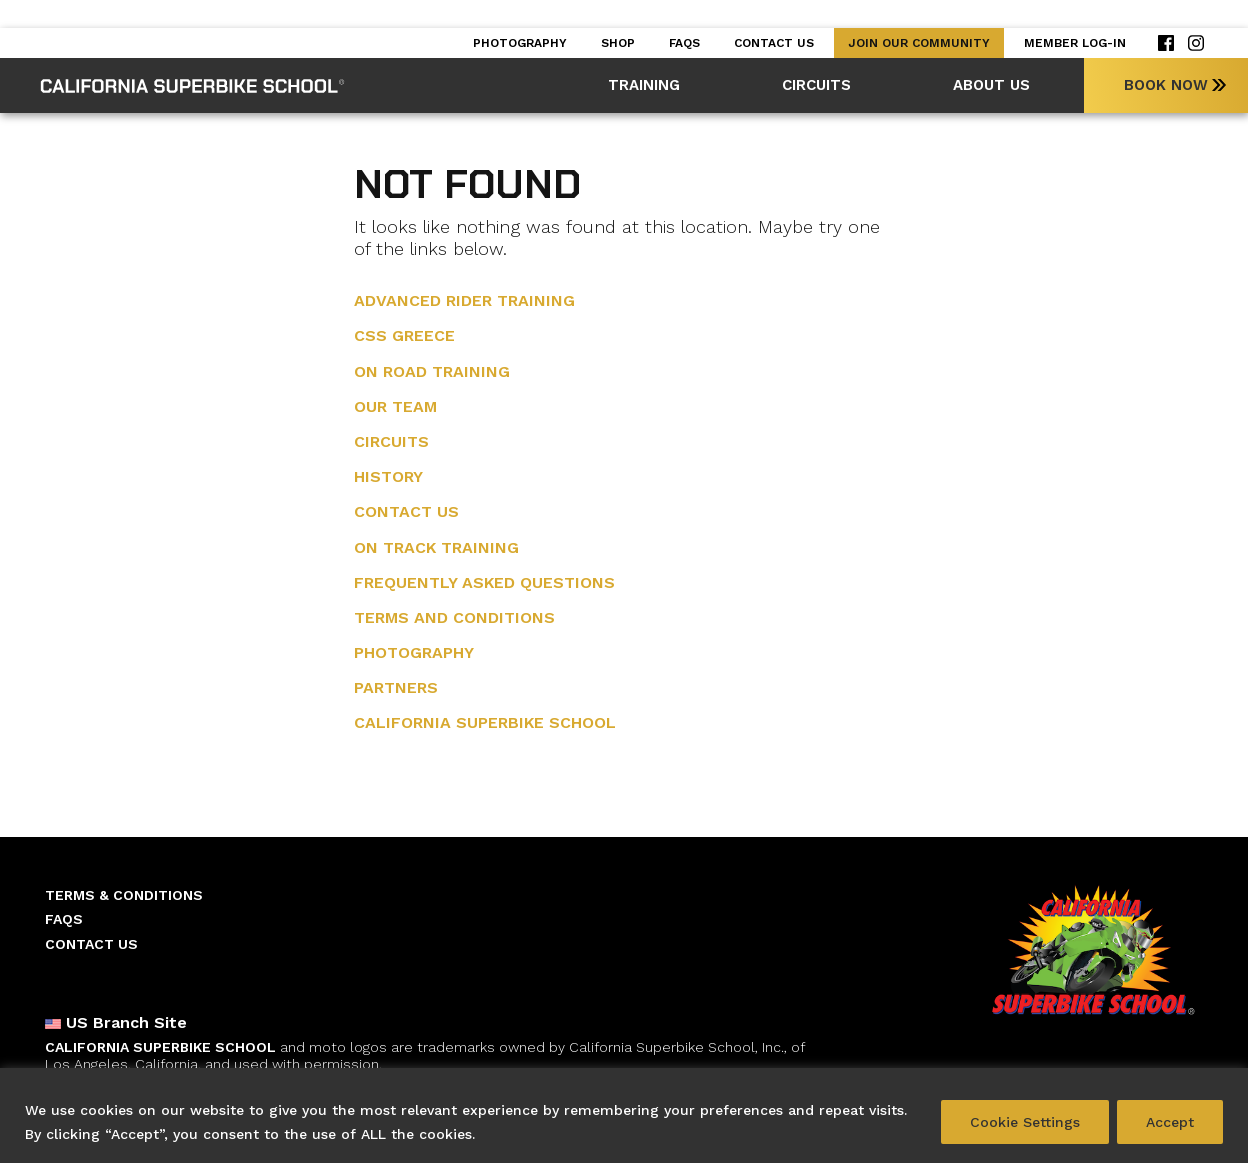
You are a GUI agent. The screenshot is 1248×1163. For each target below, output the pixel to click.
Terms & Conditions (124, 895)
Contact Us (774, 43)
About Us (991, 85)
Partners (396, 687)
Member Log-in (1075, 43)
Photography (520, 43)
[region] (624, 1115)
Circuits (816, 85)
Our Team (395, 406)
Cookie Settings (1025, 1122)
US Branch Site (116, 1023)
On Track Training (436, 547)
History (388, 476)
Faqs (684, 43)
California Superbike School (485, 722)
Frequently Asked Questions (484, 582)
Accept (1170, 1122)
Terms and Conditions (454, 617)
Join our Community (919, 43)
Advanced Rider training (464, 300)
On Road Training (432, 371)
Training (644, 85)
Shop (618, 43)
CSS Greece (404, 335)
